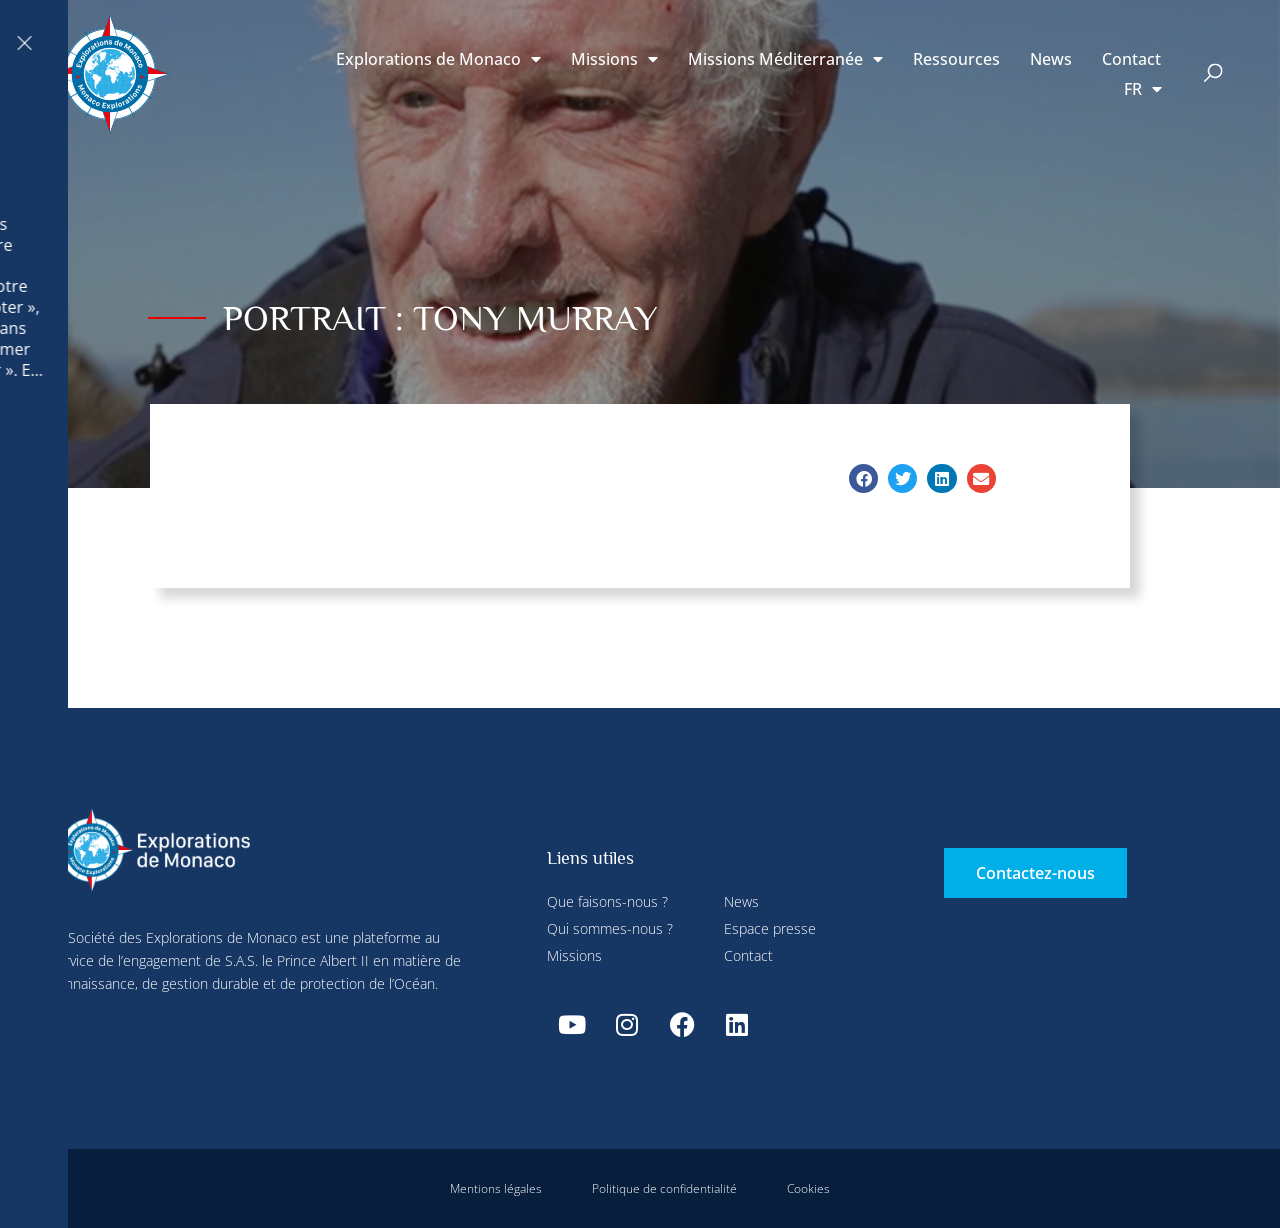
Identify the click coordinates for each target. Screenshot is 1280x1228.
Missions (614, 59)
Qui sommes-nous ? (610, 928)
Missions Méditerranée (785, 59)
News (1051, 59)
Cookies (808, 1188)
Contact (1131, 59)
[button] (1213, 74)
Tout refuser (552, 43)
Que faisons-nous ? (607, 901)
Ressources (956, 59)
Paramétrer (441, 43)
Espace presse (770, 928)
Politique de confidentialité (664, 1188)
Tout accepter (380, 470)
